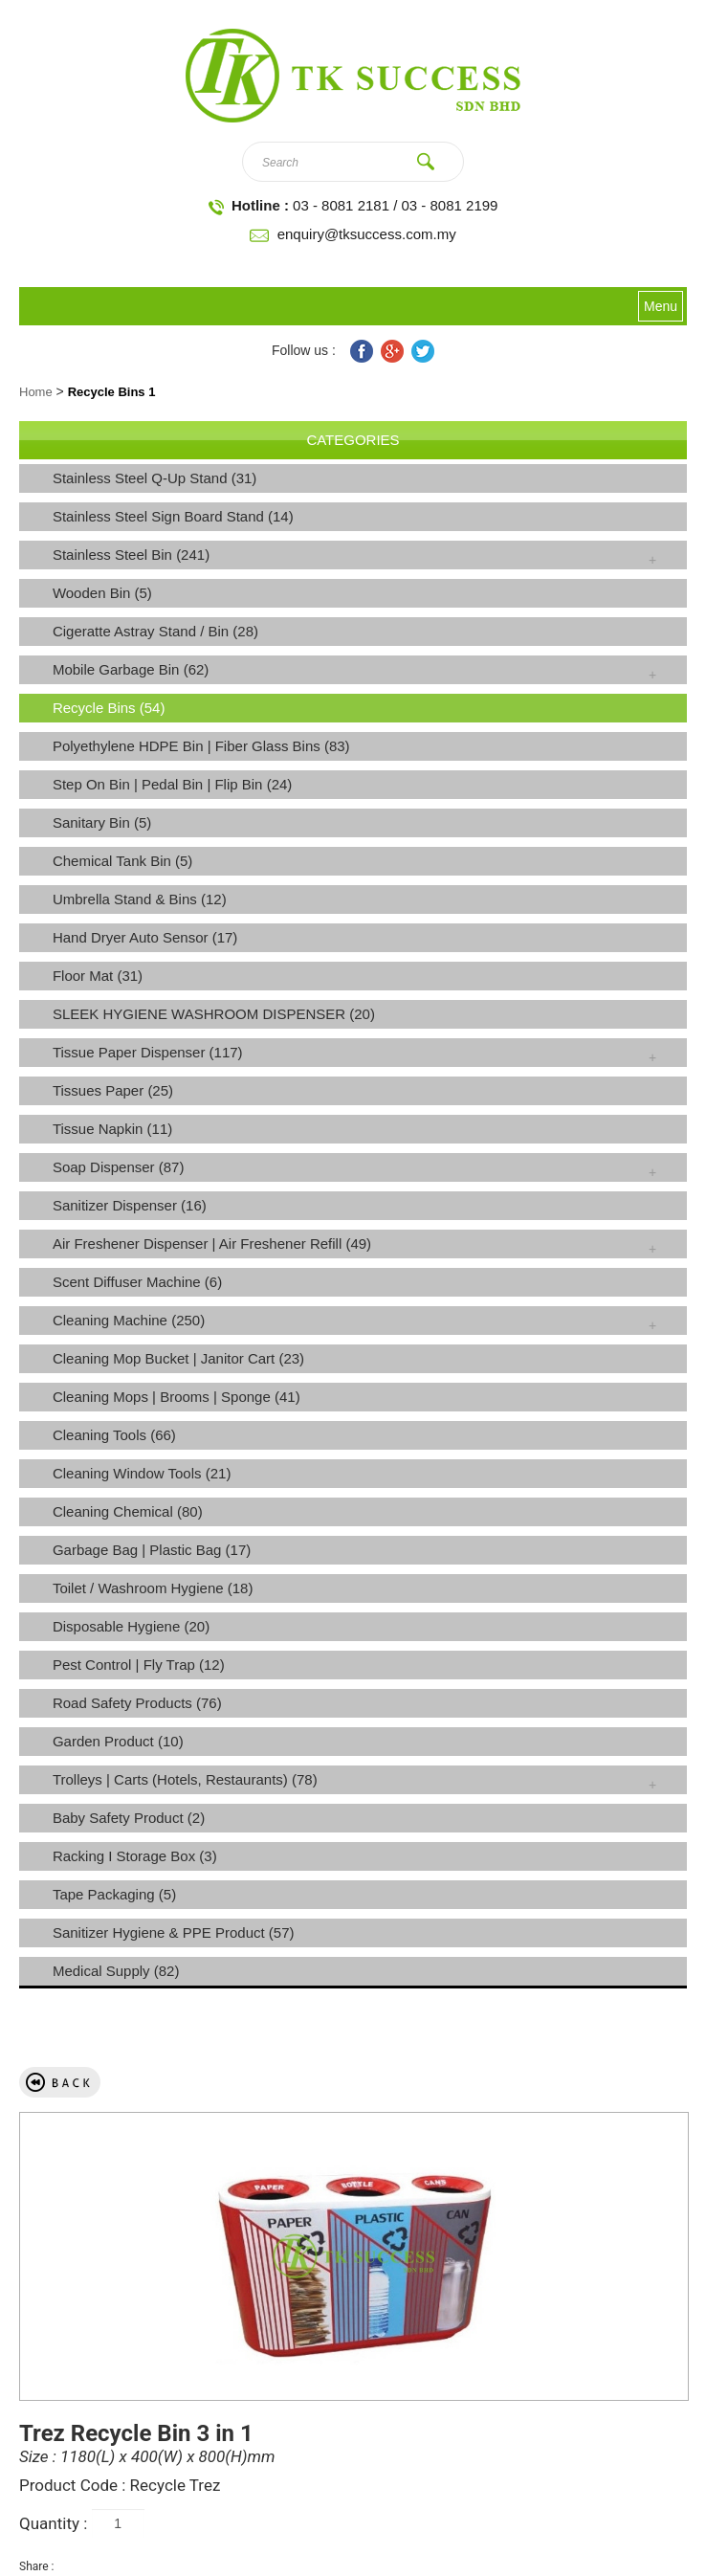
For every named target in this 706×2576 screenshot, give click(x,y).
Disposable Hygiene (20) (131, 1626)
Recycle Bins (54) (109, 708)
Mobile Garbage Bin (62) (131, 669)
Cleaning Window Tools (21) (142, 1473)
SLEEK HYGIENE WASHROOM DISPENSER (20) (214, 1014)
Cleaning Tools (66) (114, 1435)
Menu (660, 306)
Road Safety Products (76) (137, 1703)
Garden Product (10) (118, 1741)
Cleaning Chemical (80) (128, 1511)
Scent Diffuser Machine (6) (137, 1282)
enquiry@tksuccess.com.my (366, 234)
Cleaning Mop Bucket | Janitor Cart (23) (178, 1358)
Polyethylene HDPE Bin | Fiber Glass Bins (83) (201, 746)
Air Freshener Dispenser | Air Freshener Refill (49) (212, 1243)
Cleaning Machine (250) (129, 1320)
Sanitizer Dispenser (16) (130, 1205)
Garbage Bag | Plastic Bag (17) (152, 1550)
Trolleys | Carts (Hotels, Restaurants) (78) (185, 1779)
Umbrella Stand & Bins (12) (140, 899)
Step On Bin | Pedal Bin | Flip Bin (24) (172, 784)
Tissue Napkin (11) (112, 1129)
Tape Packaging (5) (114, 1894)
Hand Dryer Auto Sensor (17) (145, 937)
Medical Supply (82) (116, 1971)
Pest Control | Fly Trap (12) (139, 1664)
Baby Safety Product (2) (129, 1818)
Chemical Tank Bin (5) (122, 861)
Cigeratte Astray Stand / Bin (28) (155, 631)
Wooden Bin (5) (102, 593)
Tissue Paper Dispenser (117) (148, 1052)
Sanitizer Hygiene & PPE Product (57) (174, 1932)
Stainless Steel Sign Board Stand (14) (173, 516)
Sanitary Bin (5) (102, 822)
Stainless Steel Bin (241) (131, 554)
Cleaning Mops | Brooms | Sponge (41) (176, 1396)
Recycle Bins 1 (112, 392)
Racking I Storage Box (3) (135, 1856)
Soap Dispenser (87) (119, 1167)
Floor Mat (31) (98, 975)
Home (36, 392)
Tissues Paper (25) (113, 1090)
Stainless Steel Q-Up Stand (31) (154, 478)
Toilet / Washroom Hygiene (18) (153, 1588)
